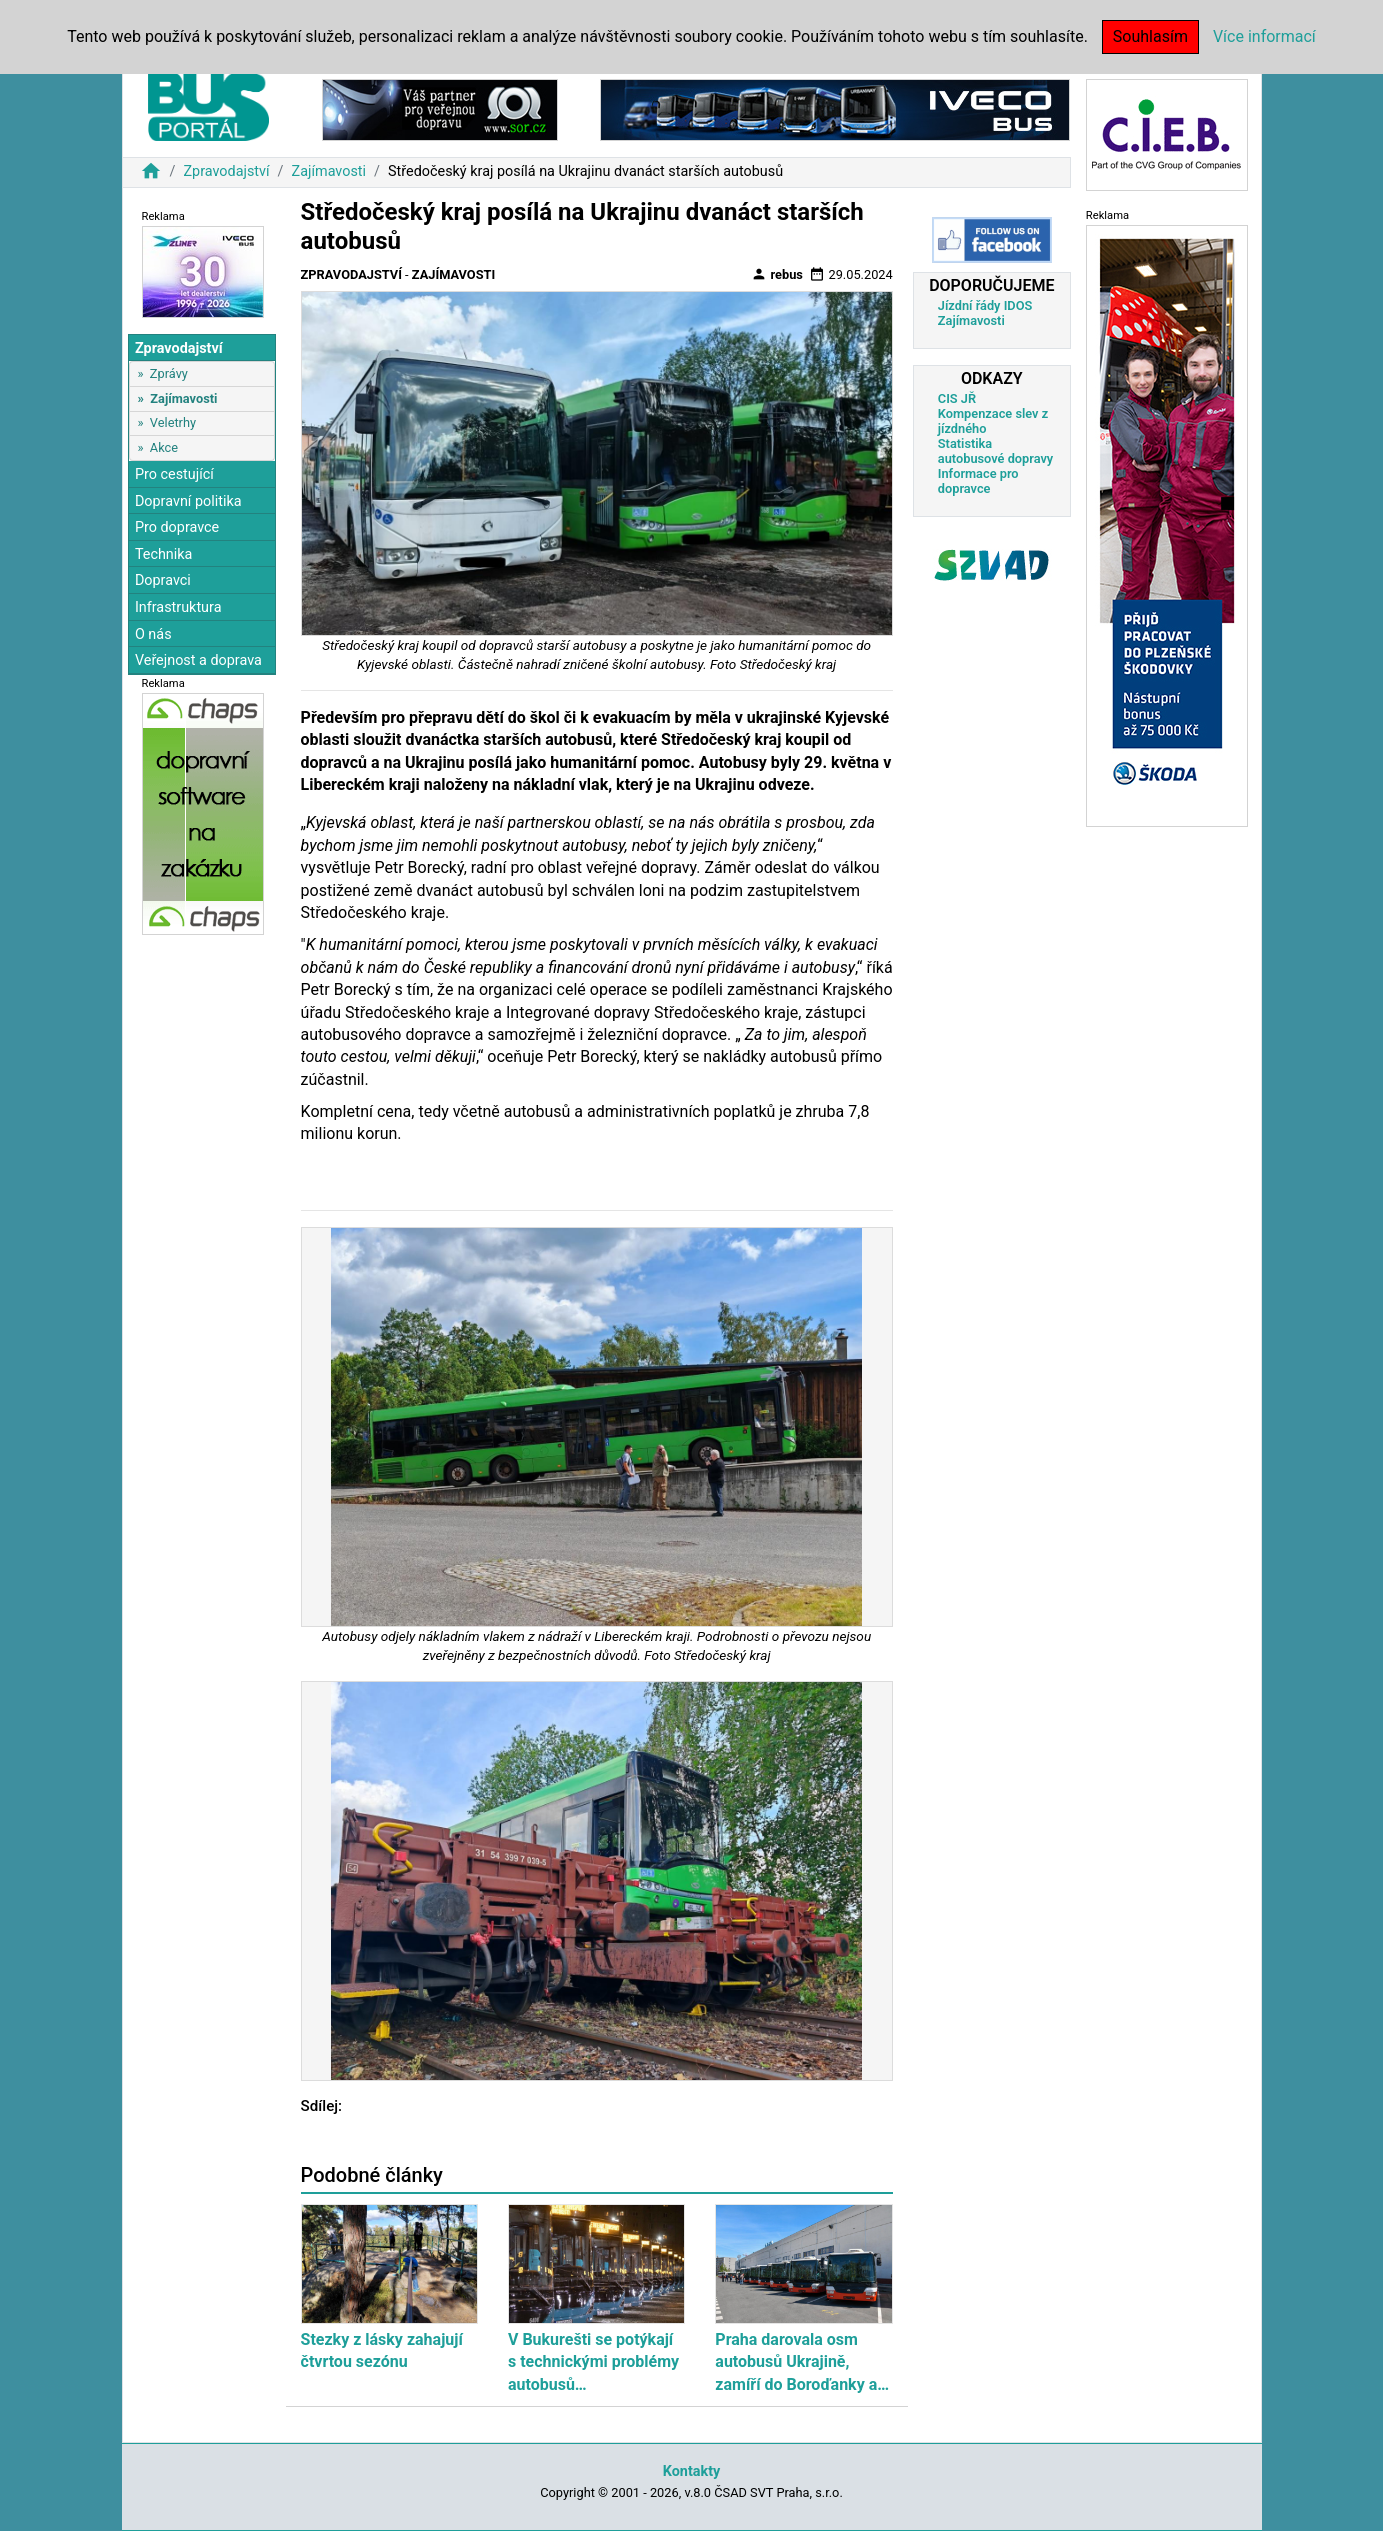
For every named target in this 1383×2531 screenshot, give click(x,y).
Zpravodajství (226, 171)
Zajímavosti (329, 171)
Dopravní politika (188, 501)
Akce (164, 447)
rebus (777, 274)
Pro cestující (174, 474)
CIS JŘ (957, 398)
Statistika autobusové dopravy (995, 451)
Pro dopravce (177, 527)
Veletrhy (173, 422)
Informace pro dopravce (978, 481)
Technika (164, 554)
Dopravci (163, 580)
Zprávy (169, 373)
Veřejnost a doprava (198, 660)
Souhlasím (1150, 36)
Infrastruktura (178, 607)
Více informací (1264, 36)
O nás (153, 634)
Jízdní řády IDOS (985, 305)
